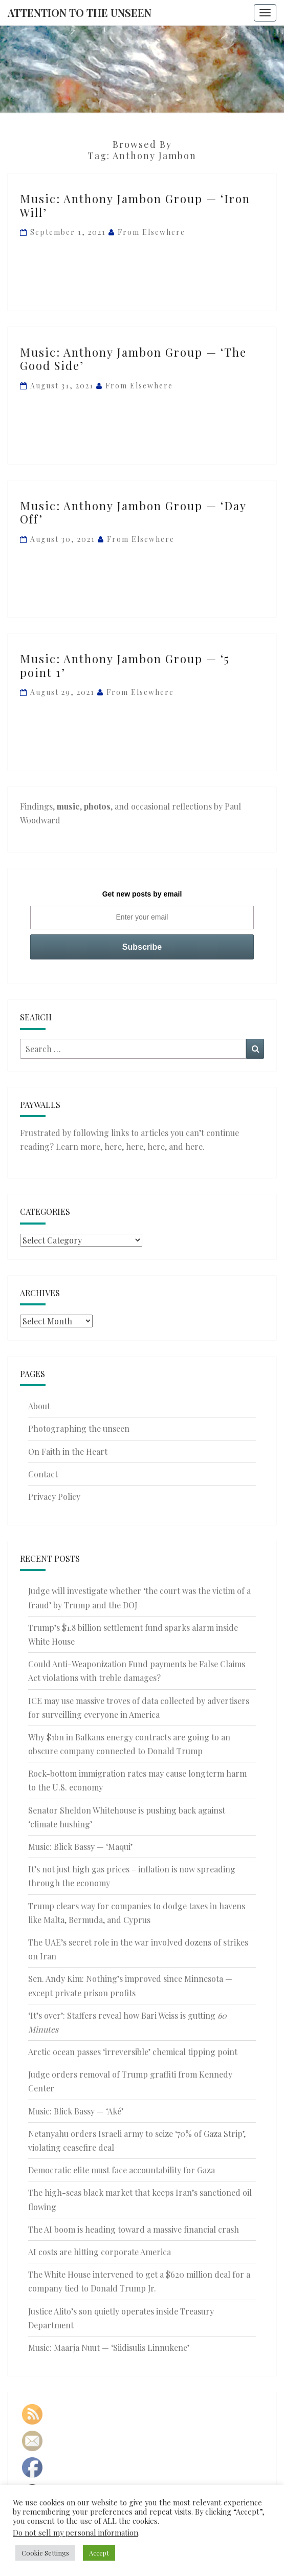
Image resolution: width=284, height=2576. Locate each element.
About (39, 1406)
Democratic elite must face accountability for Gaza (121, 2170)
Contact (43, 1474)
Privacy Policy (54, 1496)
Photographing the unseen (78, 1428)
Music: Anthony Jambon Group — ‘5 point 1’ (125, 665)
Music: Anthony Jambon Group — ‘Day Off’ (133, 512)
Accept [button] (99, 2552)
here (113, 1146)
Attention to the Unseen (79, 12)
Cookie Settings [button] (45, 2552)
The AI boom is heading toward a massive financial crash (133, 2229)
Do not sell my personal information (75, 2532)
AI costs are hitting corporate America (99, 2251)
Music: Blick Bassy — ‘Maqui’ (80, 1846)
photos (97, 806)
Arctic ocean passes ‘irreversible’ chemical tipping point (132, 2051)
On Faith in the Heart (67, 1451)
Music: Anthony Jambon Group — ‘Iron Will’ (135, 205)
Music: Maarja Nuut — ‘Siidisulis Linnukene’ (108, 2347)
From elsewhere (151, 232)
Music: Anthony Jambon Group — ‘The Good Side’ (133, 358)
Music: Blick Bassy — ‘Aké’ (75, 2111)
